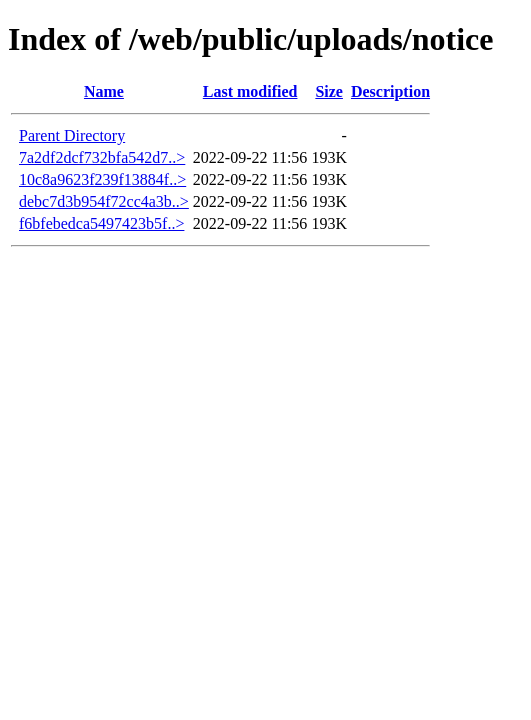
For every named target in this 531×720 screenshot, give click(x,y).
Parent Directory (72, 135)
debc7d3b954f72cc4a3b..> (104, 201)
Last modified (250, 91)
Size (329, 91)
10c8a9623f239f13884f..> (102, 179)
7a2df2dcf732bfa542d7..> (102, 157)
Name (104, 91)
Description (390, 91)
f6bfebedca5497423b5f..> (101, 223)
